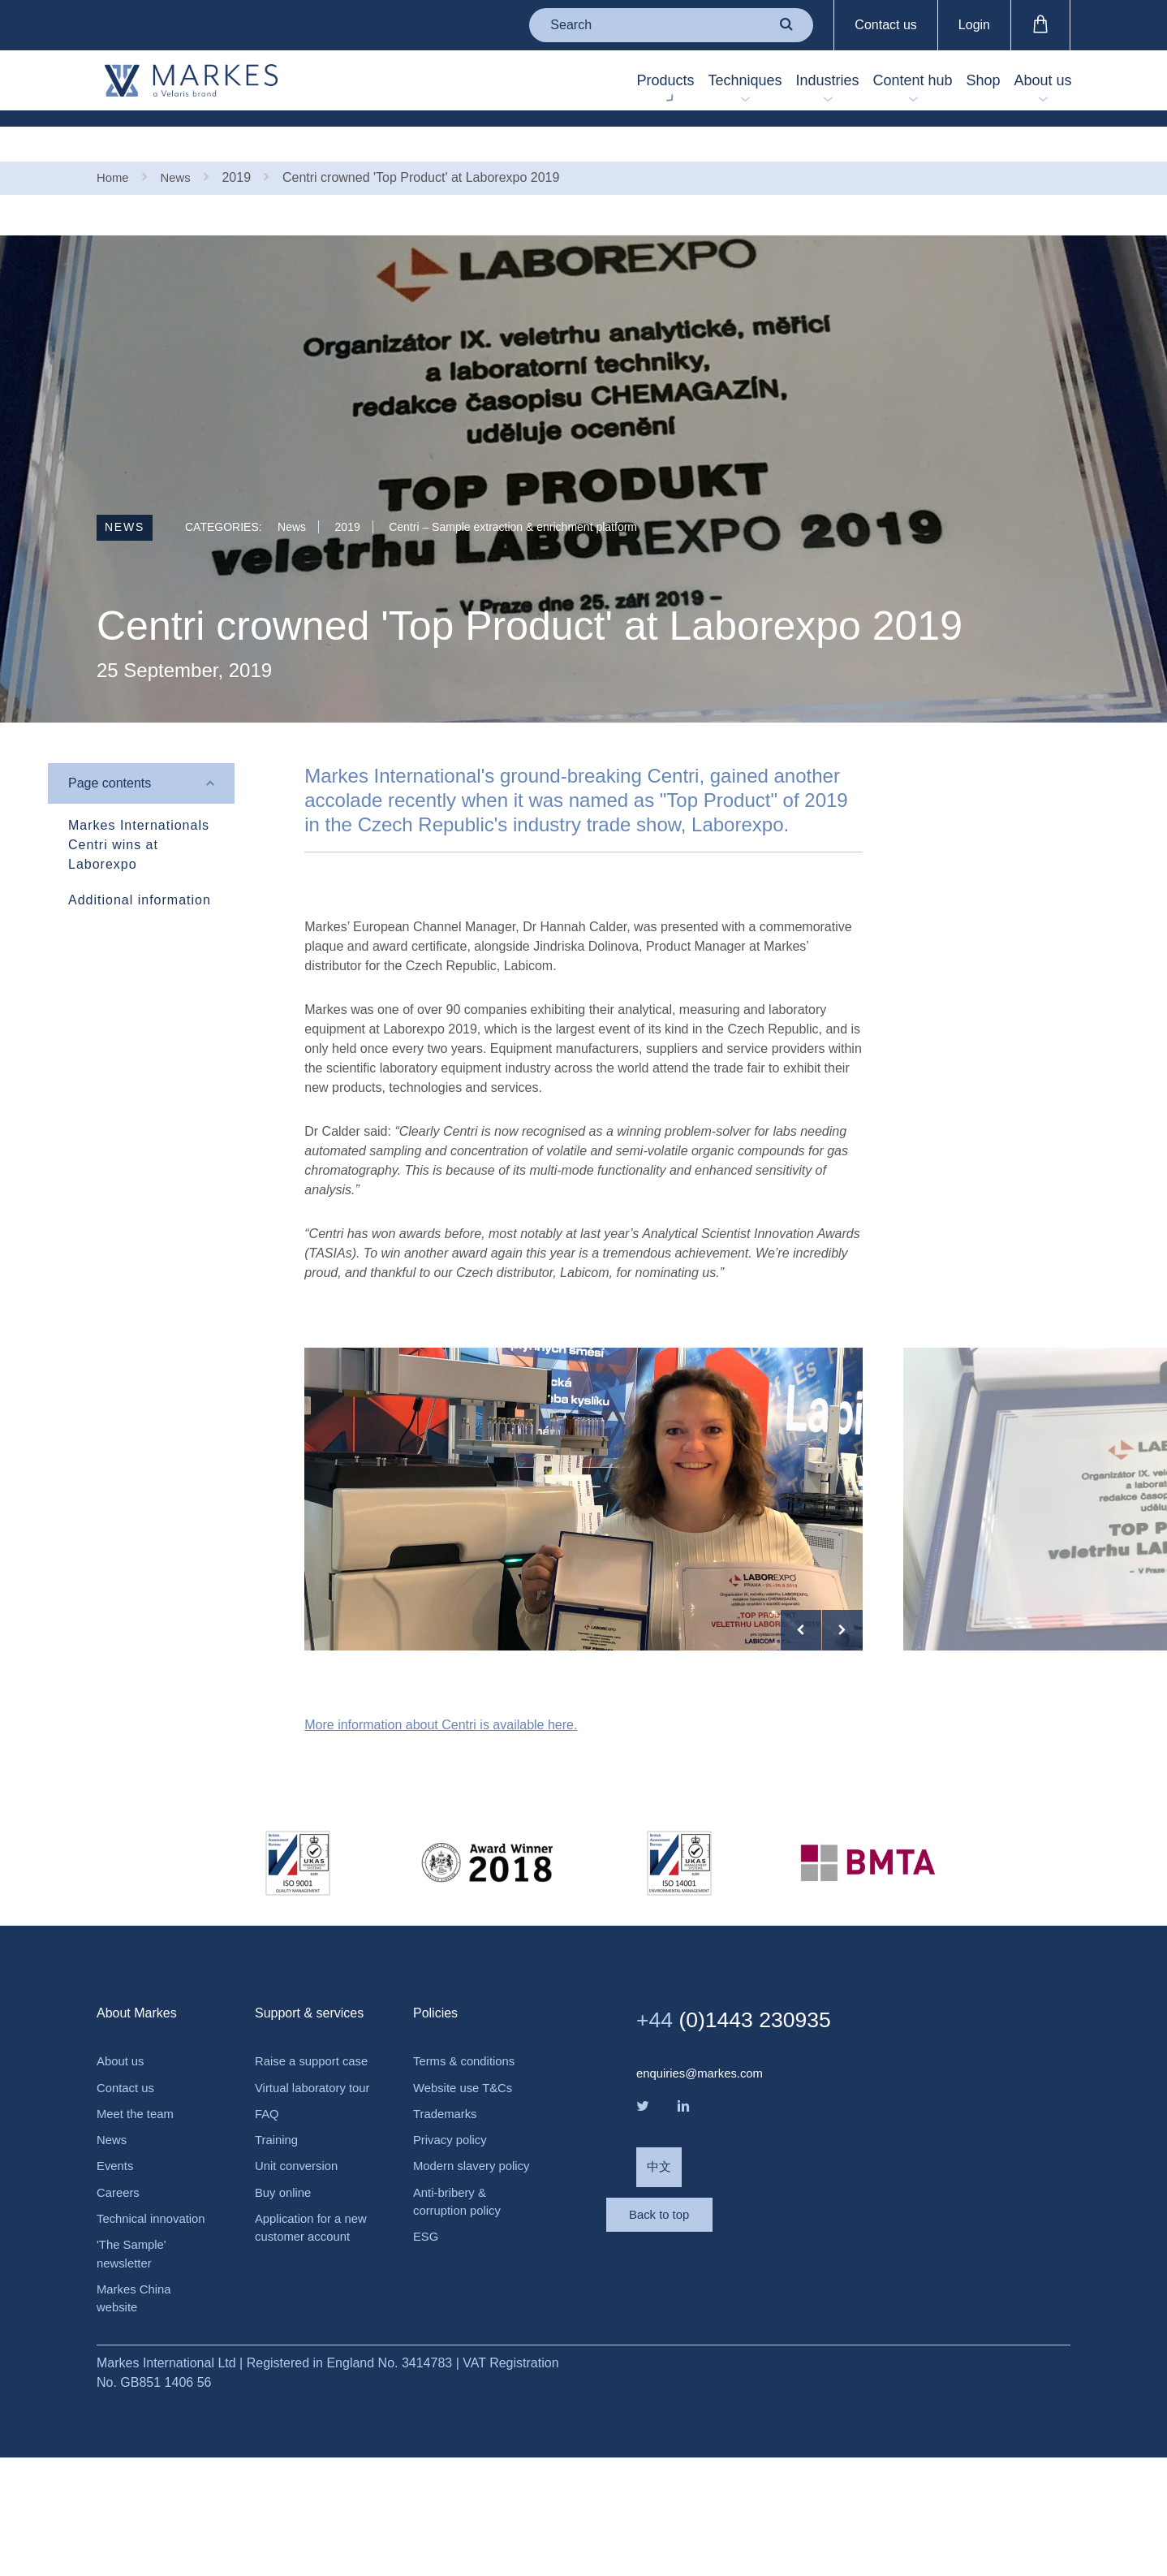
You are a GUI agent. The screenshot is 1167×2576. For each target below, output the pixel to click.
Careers (120, 2303)
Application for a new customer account (301, 2388)
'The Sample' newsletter (134, 2367)
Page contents (109, 750)
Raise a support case (300, 2174)
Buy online (285, 2342)
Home (114, 144)
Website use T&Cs (466, 2192)
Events (116, 2275)
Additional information (139, 867)
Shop (955, 82)
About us (1033, 82)
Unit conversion (299, 2314)
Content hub (866, 82)
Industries (762, 82)
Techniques (661, 82)
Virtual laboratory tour (304, 2221)
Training (278, 2286)
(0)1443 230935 (746, 2122)
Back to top (701, 2341)
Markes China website (137, 2414)
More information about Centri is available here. (440, 1828)
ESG (427, 2369)
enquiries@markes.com (704, 2176)
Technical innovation (155, 2330)
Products (563, 82)
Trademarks (447, 2220)
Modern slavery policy (457, 2285)
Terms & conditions (468, 2165)
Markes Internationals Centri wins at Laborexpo (138, 812)
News (179, 144)
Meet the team (138, 2220)
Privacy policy (453, 2248)
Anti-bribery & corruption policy (460, 2332)
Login (974, 25)
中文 (660, 2275)
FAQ (268, 2259)
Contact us (885, 25)
